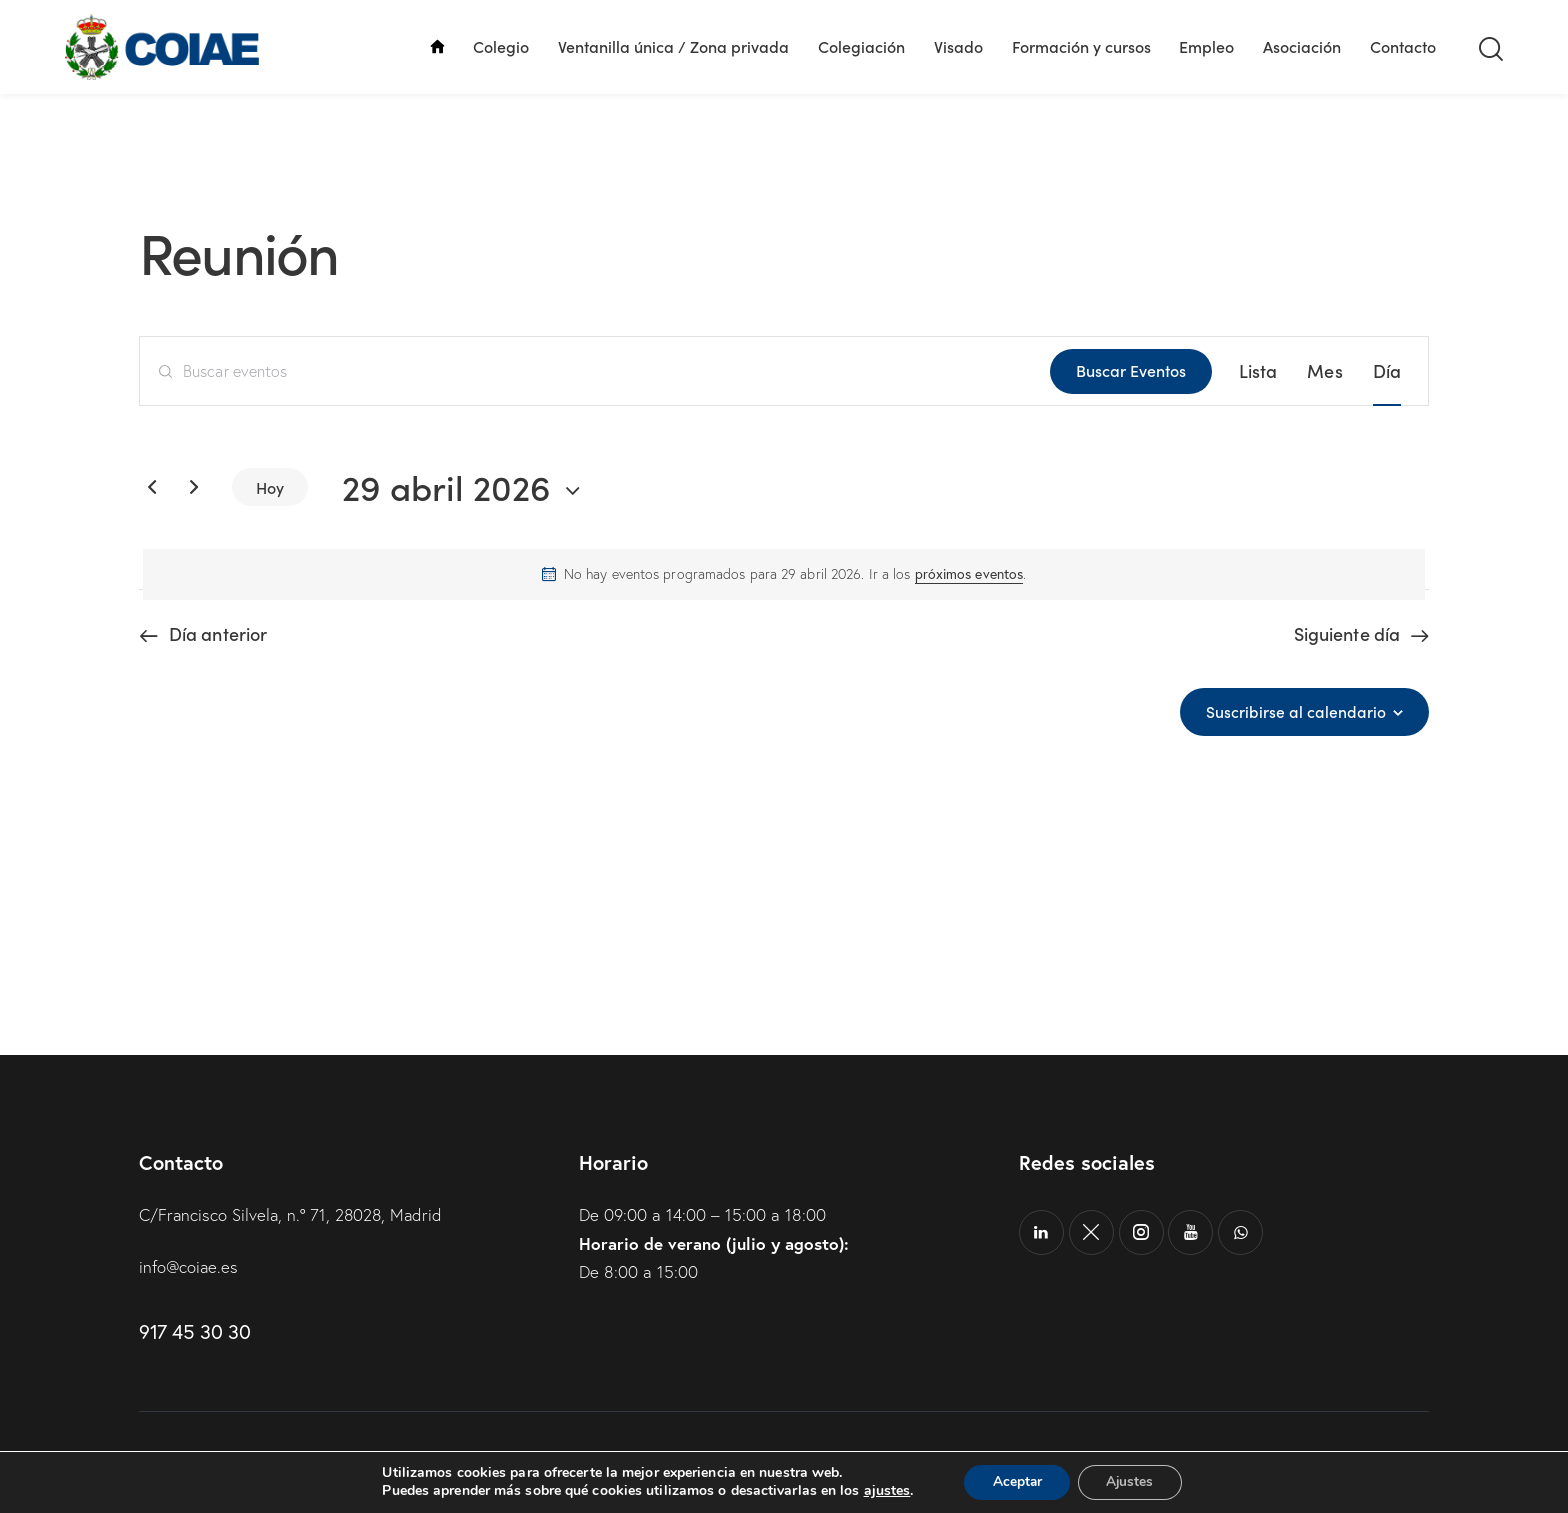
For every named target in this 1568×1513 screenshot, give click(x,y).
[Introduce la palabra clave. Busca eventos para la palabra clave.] (595, 371)
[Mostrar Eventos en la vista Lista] (1258, 371)
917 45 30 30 (194, 1330)
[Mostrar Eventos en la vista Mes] (1324, 371)
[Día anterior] (152, 487)
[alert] (784, 574)
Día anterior (218, 634)
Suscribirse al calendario (1296, 711)
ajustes (882, 1491)
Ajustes (1132, 1481)
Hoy (270, 487)
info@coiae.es (189, 1266)
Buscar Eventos (1131, 370)
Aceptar (1015, 1481)
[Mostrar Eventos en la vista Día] (1387, 371)
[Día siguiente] (194, 487)
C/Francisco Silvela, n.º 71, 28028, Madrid (293, 1214)
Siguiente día (1347, 634)
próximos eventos (969, 574)
